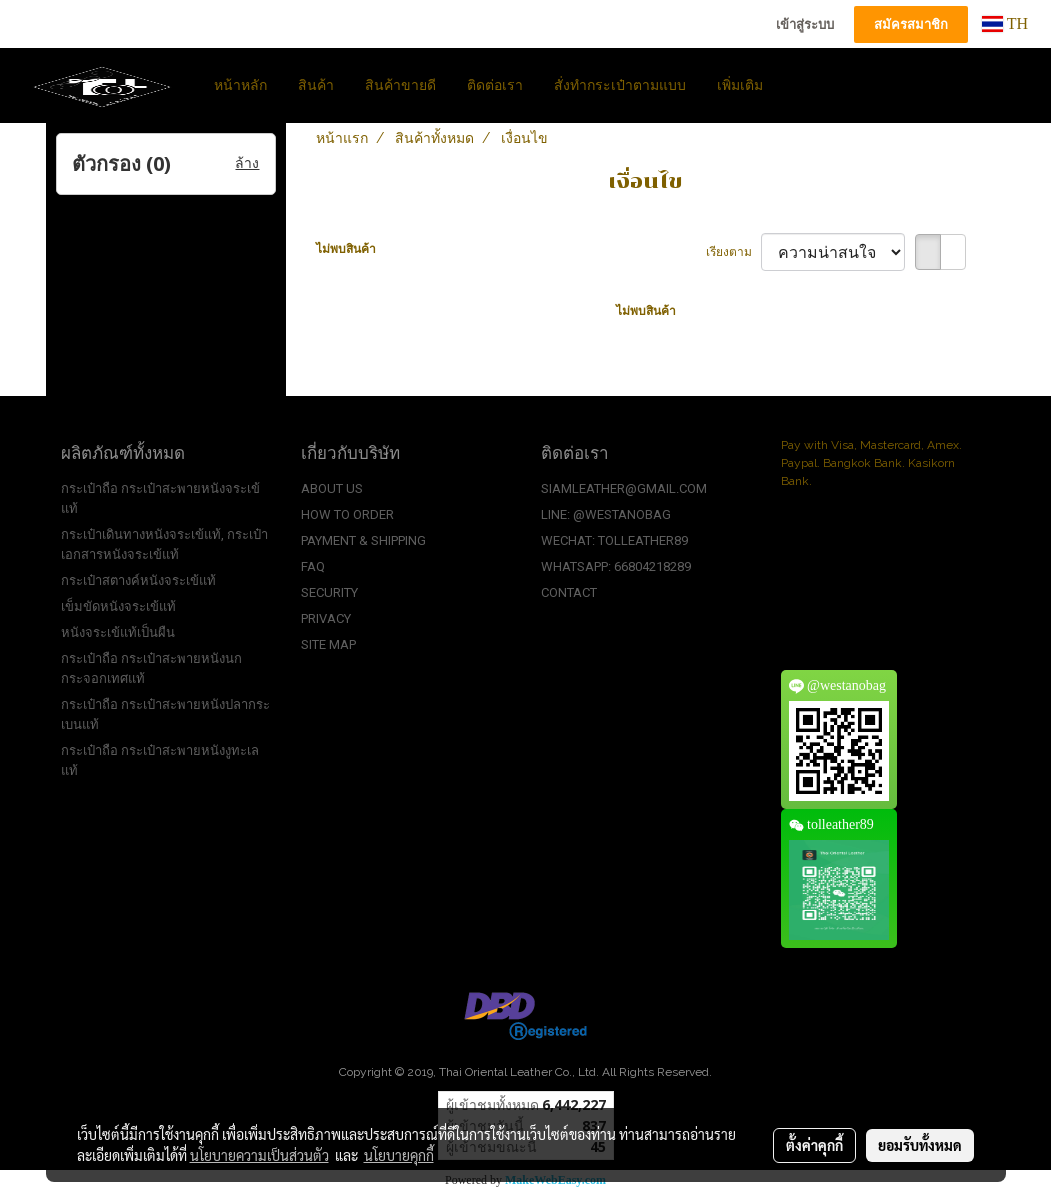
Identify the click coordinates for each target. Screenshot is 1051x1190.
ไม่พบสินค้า (346, 249)
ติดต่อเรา (495, 85)
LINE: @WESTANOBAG (606, 514)
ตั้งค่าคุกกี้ (814, 1145)
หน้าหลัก (240, 85)
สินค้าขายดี (400, 85)
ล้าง (247, 163)
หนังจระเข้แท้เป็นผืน (118, 632)
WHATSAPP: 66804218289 (616, 566)
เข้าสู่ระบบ (805, 24)
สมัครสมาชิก (911, 24)
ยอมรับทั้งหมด (920, 1145)
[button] (796, 85)
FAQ (313, 566)
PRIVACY (326, 618)
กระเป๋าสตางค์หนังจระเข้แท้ (138, 580)
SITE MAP (328, 644)
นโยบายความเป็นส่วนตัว (259, 1155)
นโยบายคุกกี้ (399, 1155)
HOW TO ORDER (347, 514)
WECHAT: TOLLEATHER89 (614, 540)
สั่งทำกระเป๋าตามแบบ (620, 85)
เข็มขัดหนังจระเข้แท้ (118, 606)
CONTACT (569, 592)
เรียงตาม (733, 252)
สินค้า (316, 85)
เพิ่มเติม (740, 85)
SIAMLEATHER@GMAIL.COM (624, 488)
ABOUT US (332, 488)
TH (1005, 23)
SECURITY (329, 592)
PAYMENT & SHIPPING (363, 540)
